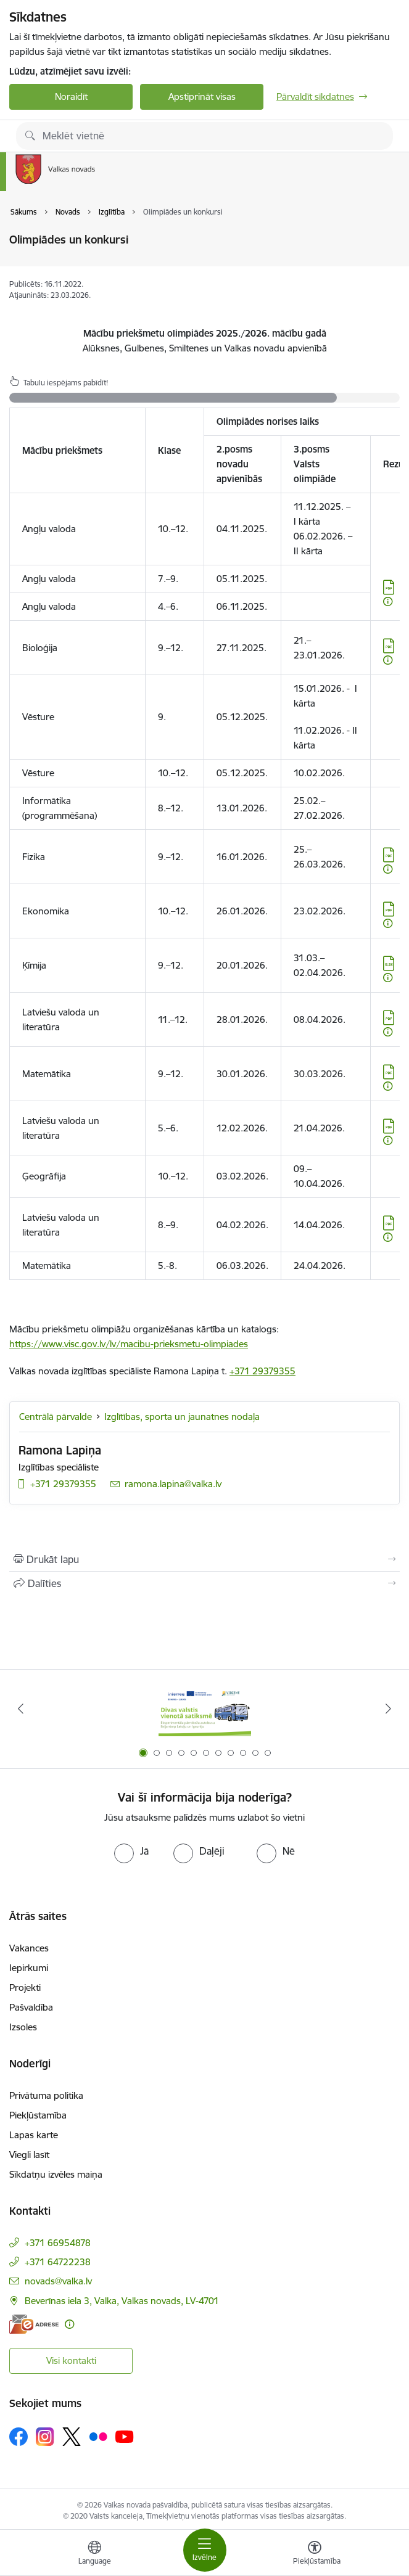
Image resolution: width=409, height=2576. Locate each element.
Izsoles (23, 2027)
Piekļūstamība (38, 2115)
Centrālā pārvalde (55, 1416)
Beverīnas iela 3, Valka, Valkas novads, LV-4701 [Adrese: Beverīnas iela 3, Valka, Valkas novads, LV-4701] (122, 2301)
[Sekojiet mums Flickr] (98, 2436)
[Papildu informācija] (387, 601)
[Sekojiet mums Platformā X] (71, 2436)
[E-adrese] (34, 2324)
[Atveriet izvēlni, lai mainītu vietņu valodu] (94, 2554)
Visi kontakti (71, 2360)
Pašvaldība (31, 2007)
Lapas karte (33, 2135)
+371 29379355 (262, 1371)
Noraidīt (71, 96)
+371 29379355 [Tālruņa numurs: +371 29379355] (63, 1484)
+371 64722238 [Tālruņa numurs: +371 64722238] (58, 2262)
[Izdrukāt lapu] (204, 1559)
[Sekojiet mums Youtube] (124, 2436)
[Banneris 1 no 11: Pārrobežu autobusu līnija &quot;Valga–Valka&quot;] (205, 1709)
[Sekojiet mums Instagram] (45, 2436)
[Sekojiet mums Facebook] (18, 2436)
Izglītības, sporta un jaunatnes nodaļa (182, 1416)
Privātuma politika (46, 2095)
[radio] (131, 1851)
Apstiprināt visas (202, 96)
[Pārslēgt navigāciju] (204, 2550)
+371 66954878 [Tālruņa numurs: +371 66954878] (58, 2243)
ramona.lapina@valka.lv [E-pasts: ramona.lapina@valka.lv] (173, 1484)
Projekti (25, 1987)
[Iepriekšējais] (20, 1708)
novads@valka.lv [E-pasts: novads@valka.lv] (58, 2281)
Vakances (29, 1948)
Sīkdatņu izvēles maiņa (55, 2174)
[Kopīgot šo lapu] (204, 1583)
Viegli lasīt (29, 2154)
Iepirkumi (28, 1968)
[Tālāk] (388, 1708)
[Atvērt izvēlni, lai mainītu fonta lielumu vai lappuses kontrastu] (314, 2554)
